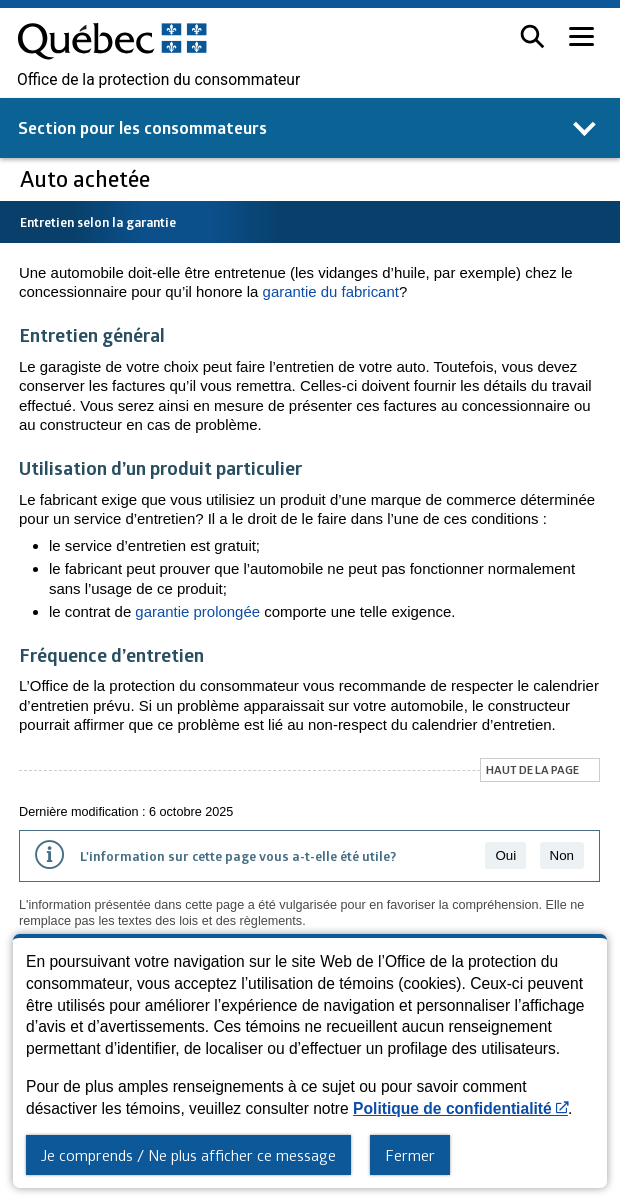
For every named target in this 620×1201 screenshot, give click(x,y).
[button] (532, 36)
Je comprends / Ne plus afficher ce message (188, 1155)
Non (562, 855)
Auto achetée (87, 178)
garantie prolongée (197, 611)
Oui (505, 855)
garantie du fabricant (331, 291)
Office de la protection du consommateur (158, 80)
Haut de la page (532, 769)
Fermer (410, 1155)
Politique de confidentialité (460, 1108)
